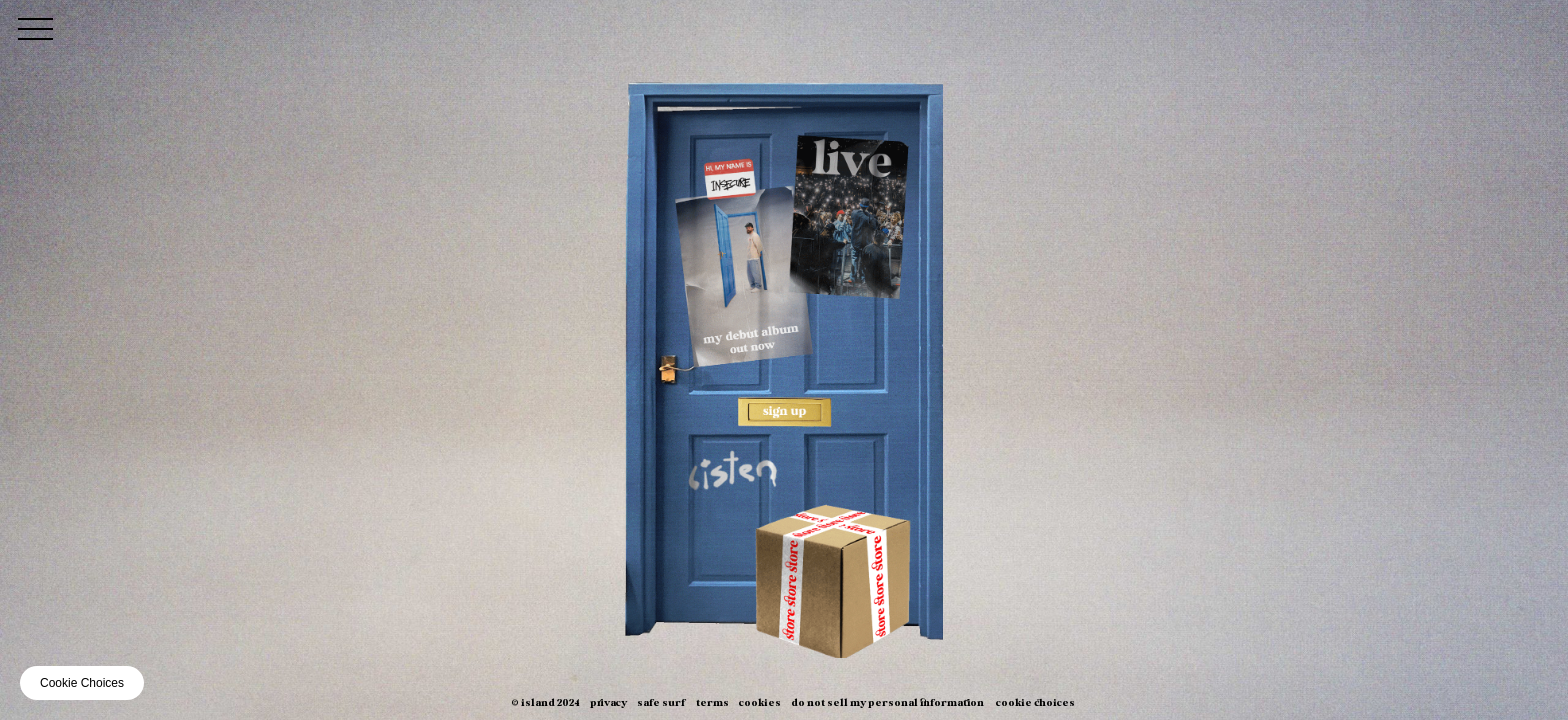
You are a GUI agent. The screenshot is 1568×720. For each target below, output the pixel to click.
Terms (712, 703)
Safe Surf (661, 703)
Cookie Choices (1035, 703)
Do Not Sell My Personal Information (887, 703)
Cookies (760, 703)
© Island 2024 (545, 703)
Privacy (608, 703)
